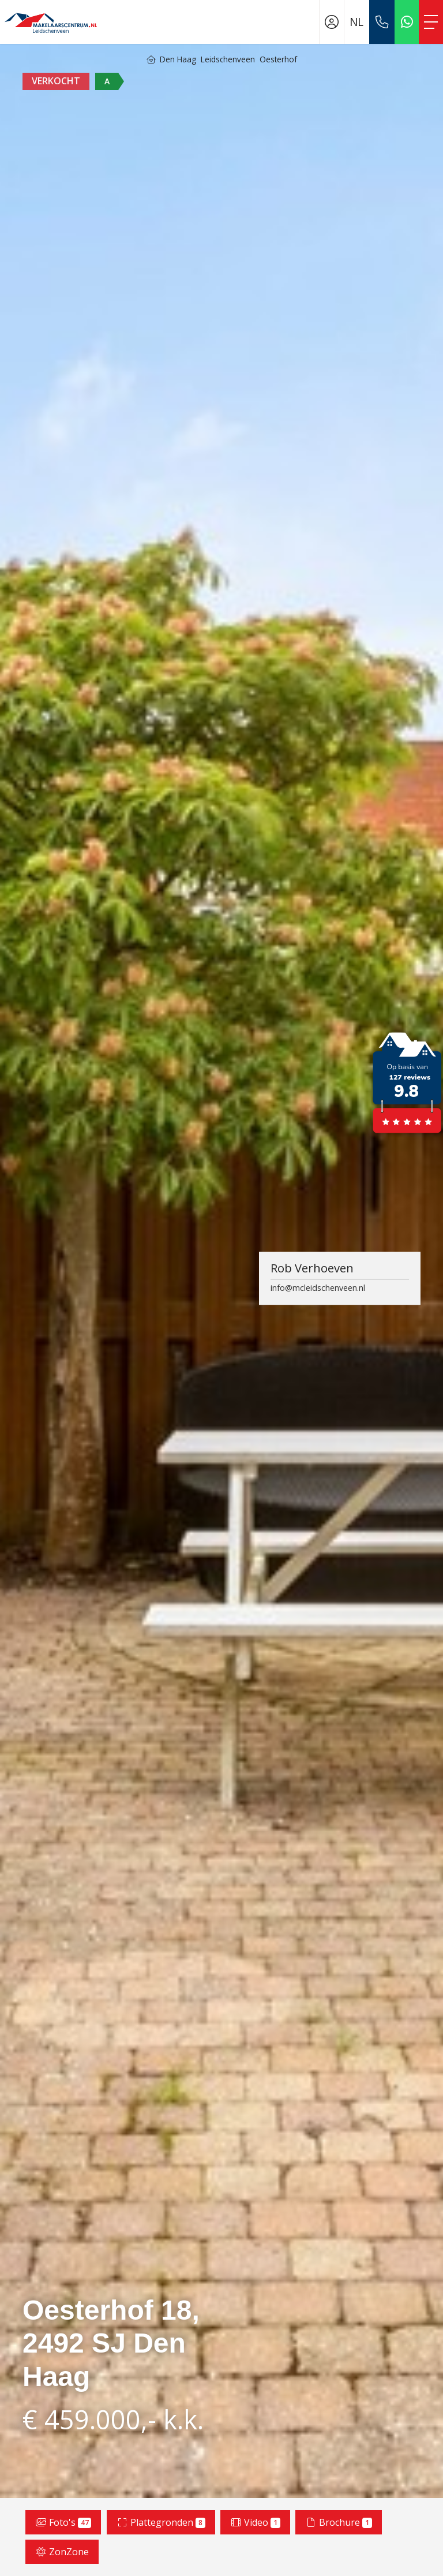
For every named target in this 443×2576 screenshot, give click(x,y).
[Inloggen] (332, 22)
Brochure (338, 2522)
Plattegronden (161, 2522)
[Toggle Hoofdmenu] (431, 22)
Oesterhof (278, 59)
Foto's (63, 2522)
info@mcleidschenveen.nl (318, 1288)
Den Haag (178, 59)
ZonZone (62, 2551)
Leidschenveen (228, 59)
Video (255, 2522)
